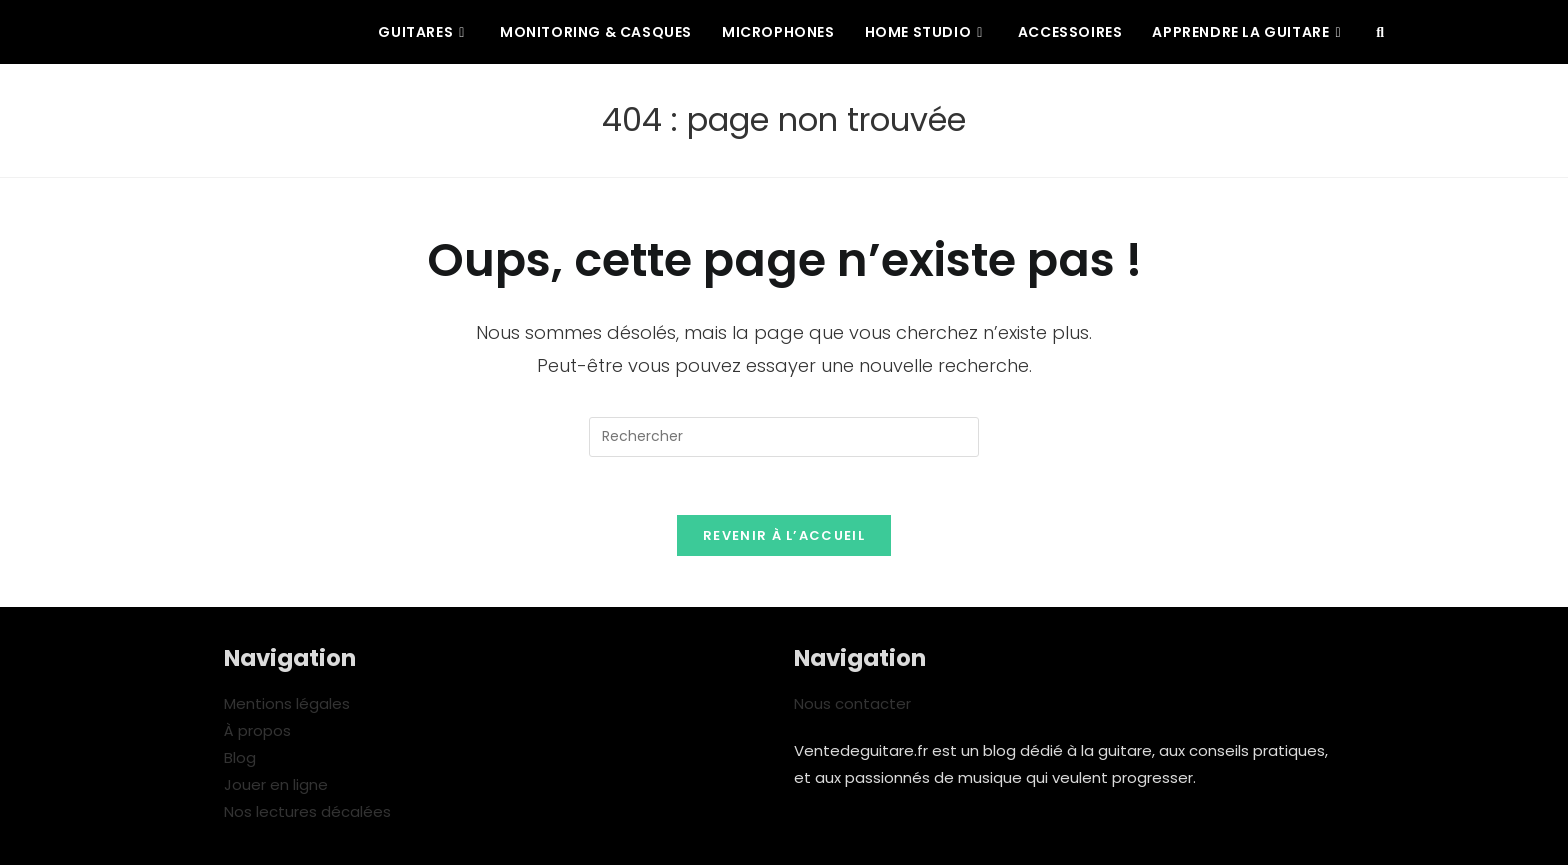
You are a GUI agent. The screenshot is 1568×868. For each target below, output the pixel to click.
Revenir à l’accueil (784, 538)
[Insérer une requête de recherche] (784, 437)
